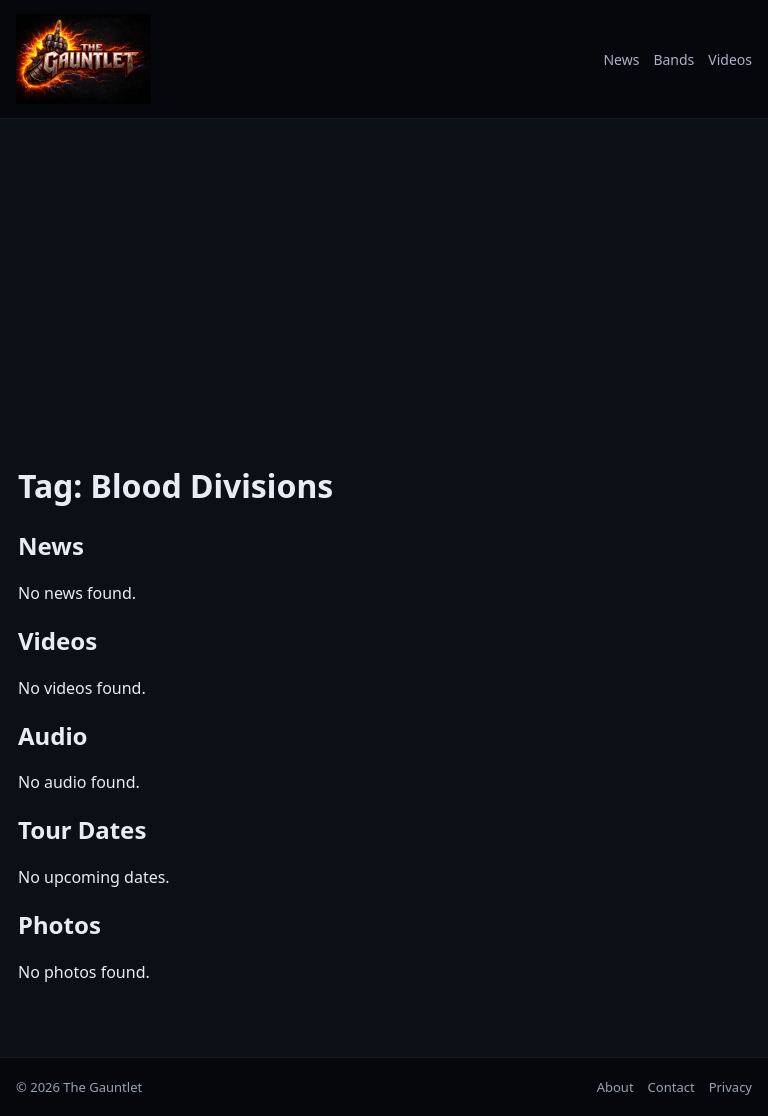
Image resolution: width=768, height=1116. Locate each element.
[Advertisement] (384, 275)
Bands (673, 59)
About (615, 1087)
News (621, 59)
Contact (671, 1087)
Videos (730, 59)
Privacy (730, 1087)
